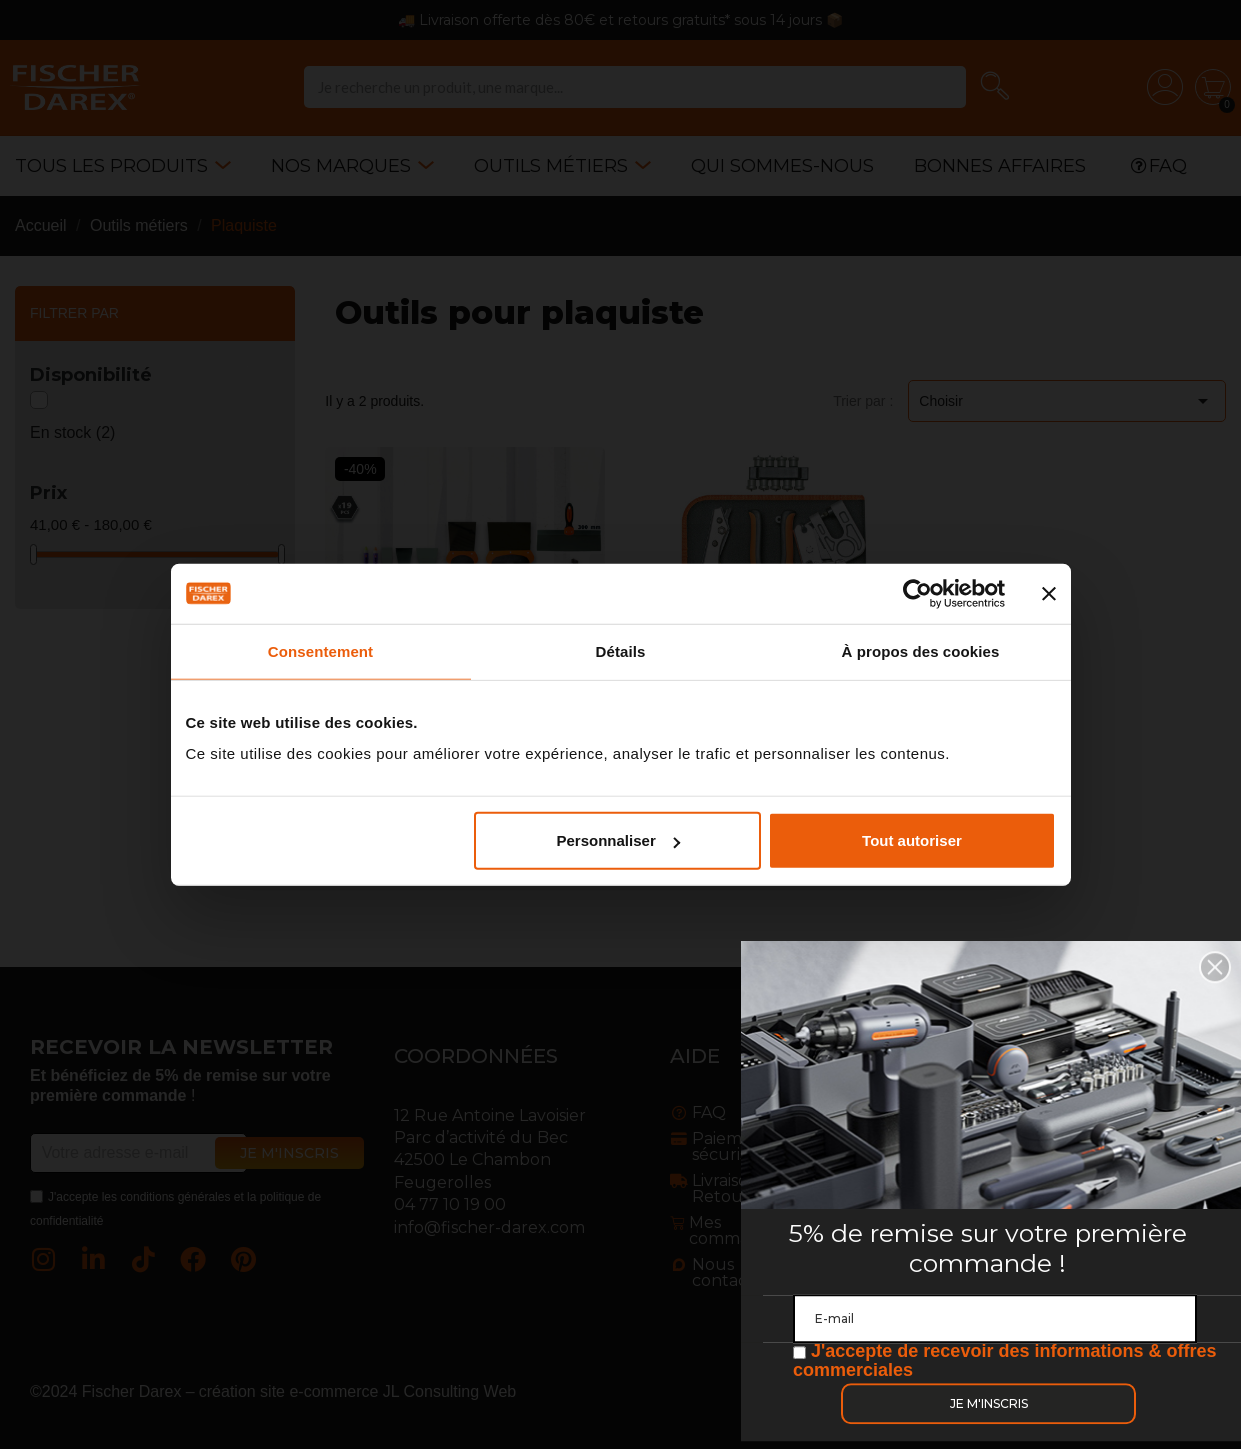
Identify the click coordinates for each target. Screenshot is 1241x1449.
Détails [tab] (621, 650)
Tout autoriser (912, 840)
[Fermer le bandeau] (1049, 593)
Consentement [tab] (320, 650)
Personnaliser (618, 840)
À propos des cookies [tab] (921, 650)
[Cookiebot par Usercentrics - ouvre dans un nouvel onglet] (917, 593)
